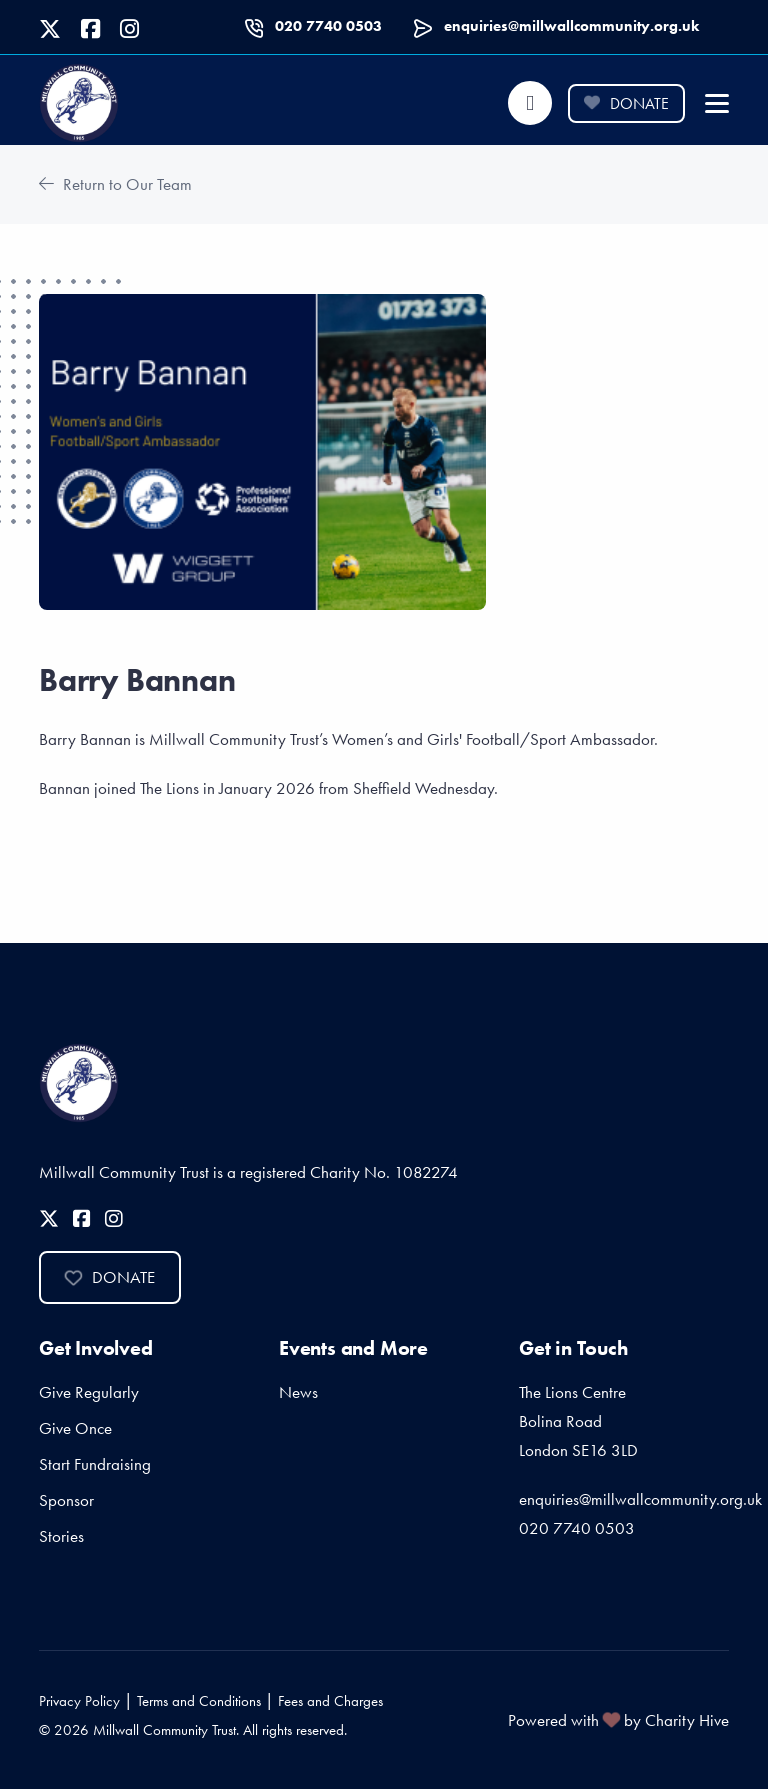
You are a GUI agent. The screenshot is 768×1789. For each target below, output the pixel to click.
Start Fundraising (95, 1464)
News (298, 1392)
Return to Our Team (115, 184)
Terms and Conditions (199, 1701)
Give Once (75, 1428)
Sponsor (66, 1500)
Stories (61, 1536)
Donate (626, 103)
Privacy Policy (79, 1701)
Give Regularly (89, 1392)
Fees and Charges (330, 1701)
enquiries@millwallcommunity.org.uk (571, 26)
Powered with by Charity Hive (618, 1720)
